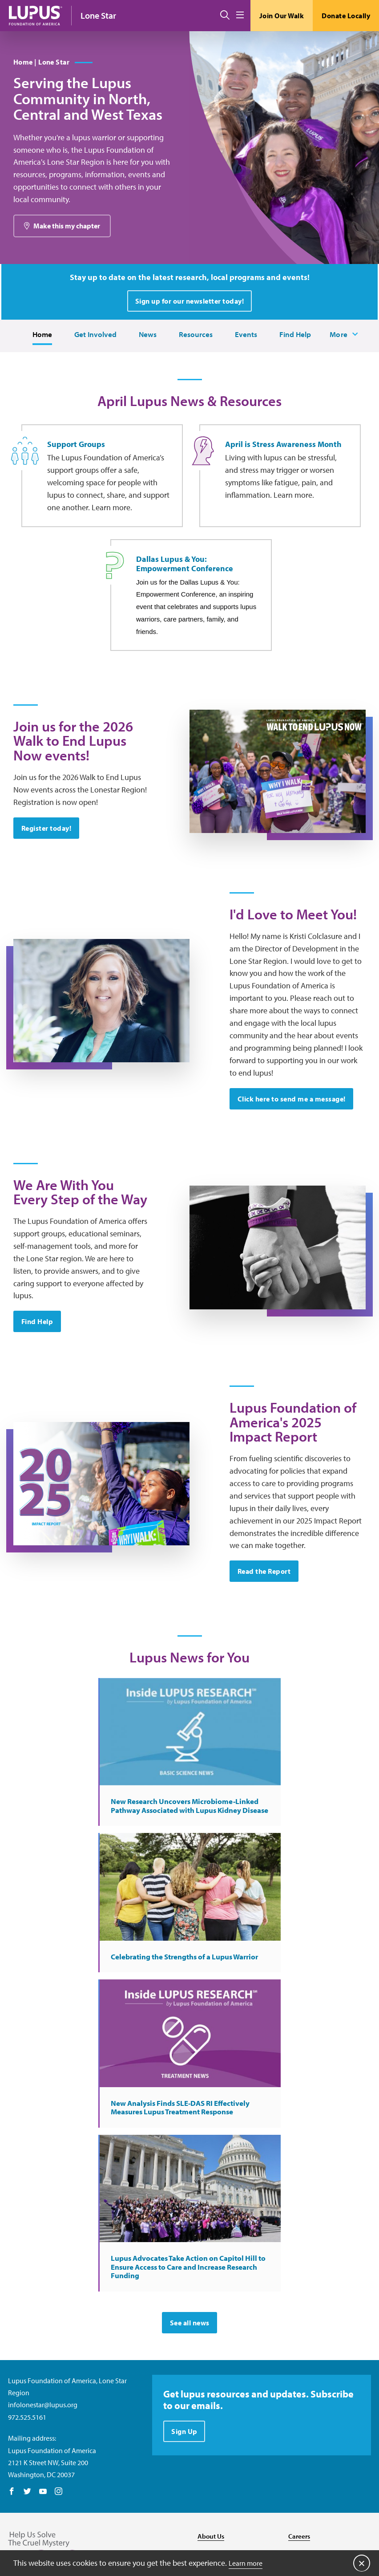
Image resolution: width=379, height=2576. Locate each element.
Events (245, 367)
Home (37, 367)
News (145, 367)
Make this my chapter (66, 258)
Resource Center (222, 2439)
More (343, 367)
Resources (194, 367)
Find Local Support (316, 2439)
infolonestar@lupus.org (42, 2272)
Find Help (295, 367)
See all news (190, 2190)
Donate (299, 2421)
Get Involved (91, 367)
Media (207, 2457)
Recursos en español (319, 2457)
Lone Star (98, 15)
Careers (299, 2403)
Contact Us (214, 2421)
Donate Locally (346, 15)
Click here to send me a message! (292, 1201)
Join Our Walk (281, 15)
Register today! (47, 908)
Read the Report (265, 1729)
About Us (212, 2403)
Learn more (248, 2562)
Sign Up (185, 2300)
